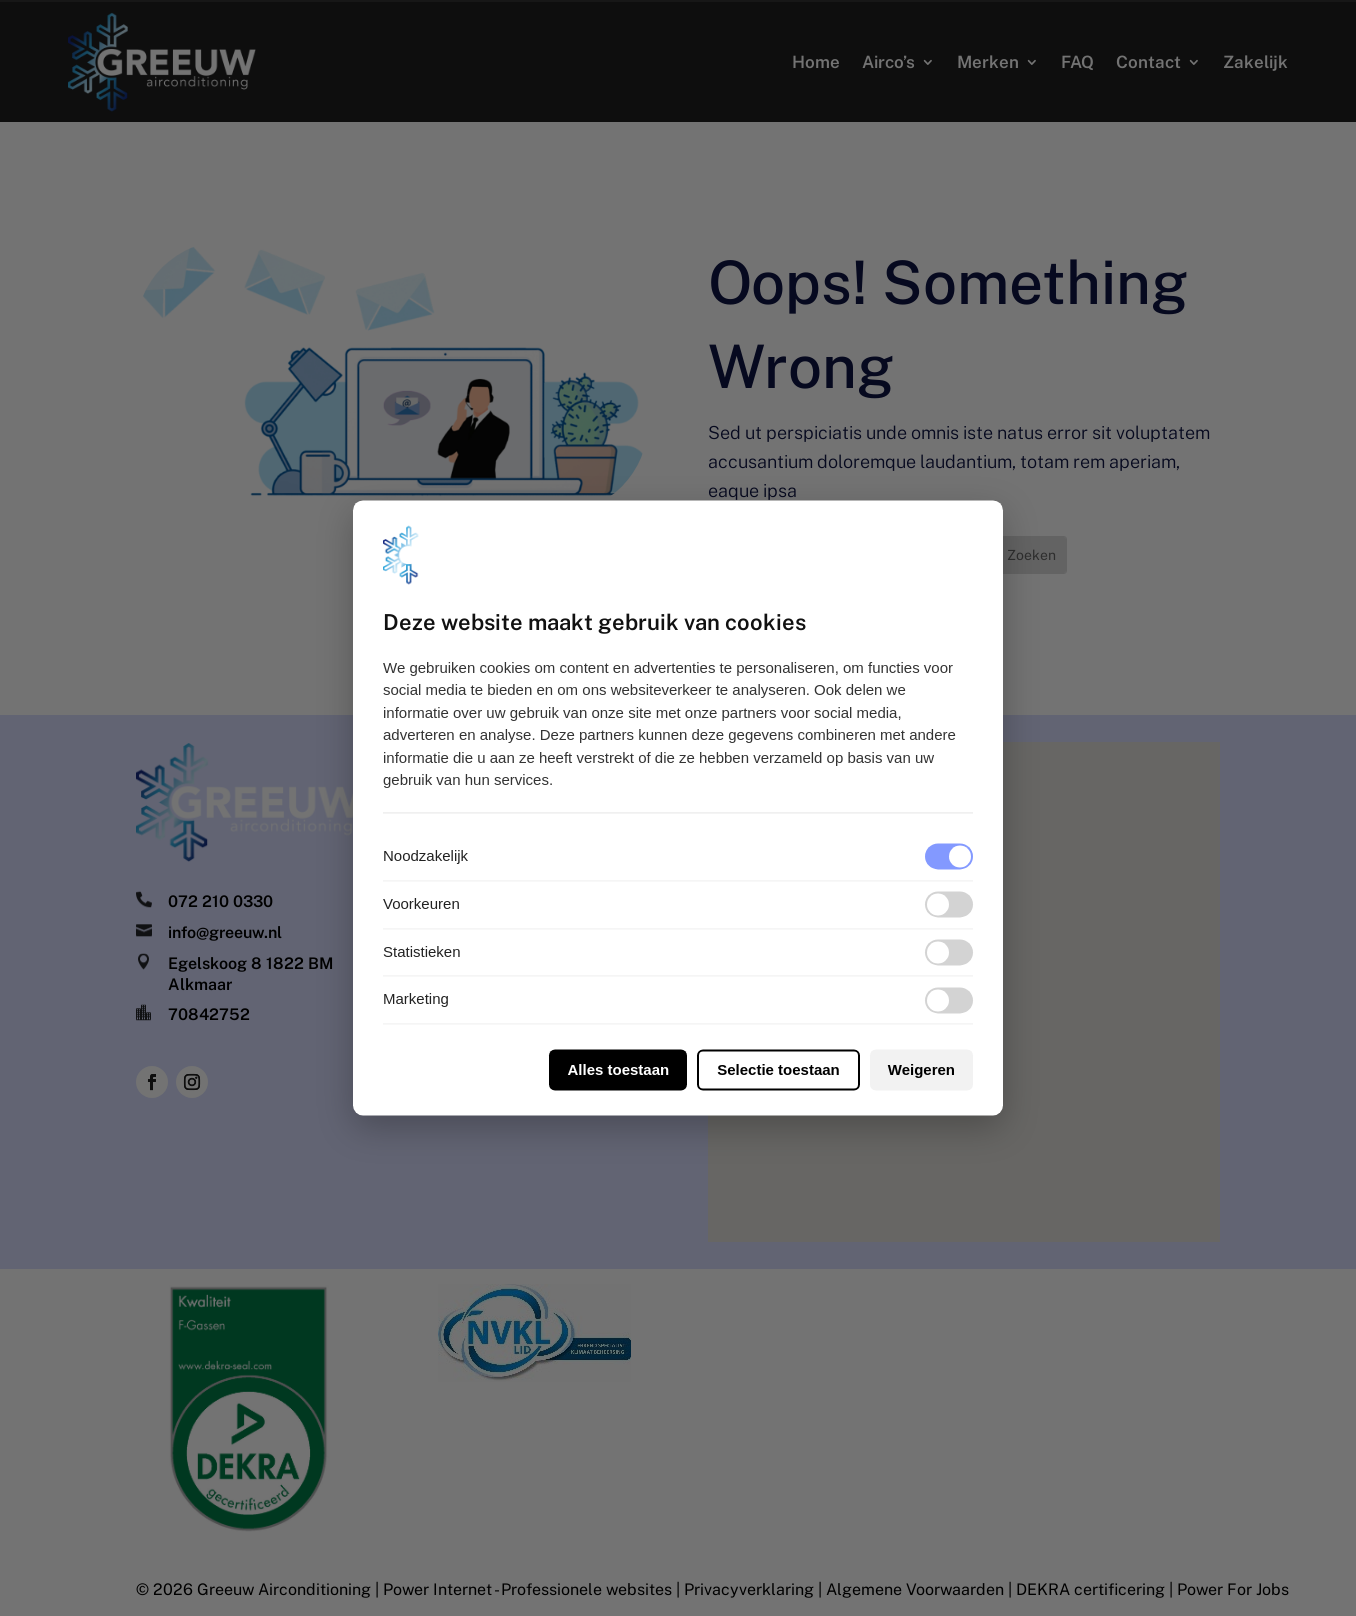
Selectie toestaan (778, 1070)
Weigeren (921, 1070)
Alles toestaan (618, 1070)
